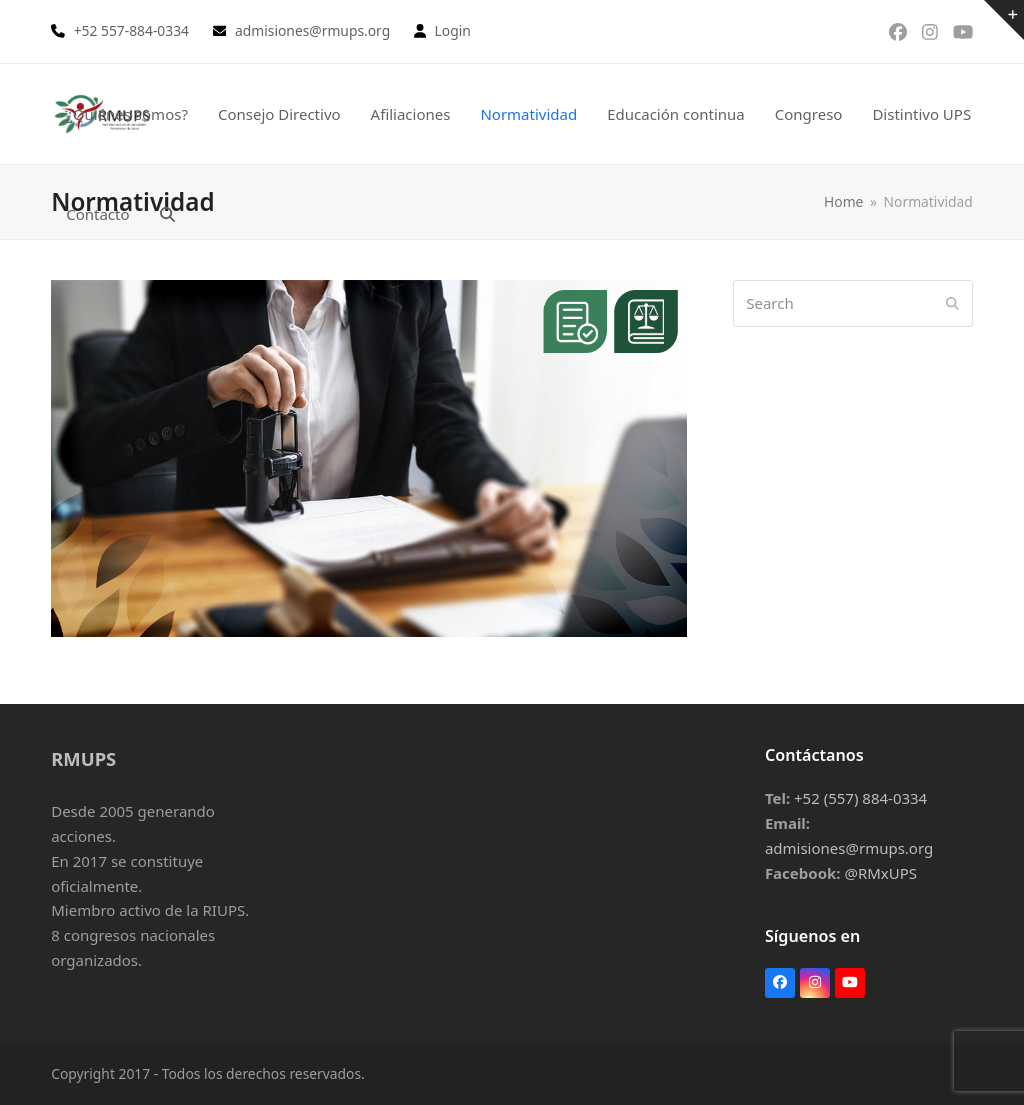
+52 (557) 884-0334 (860, 798)
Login (453, 30)
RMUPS (83, 758)
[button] (167, 214)
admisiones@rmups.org (849, 848)
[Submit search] (952, 303)
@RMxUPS (880, 873)
